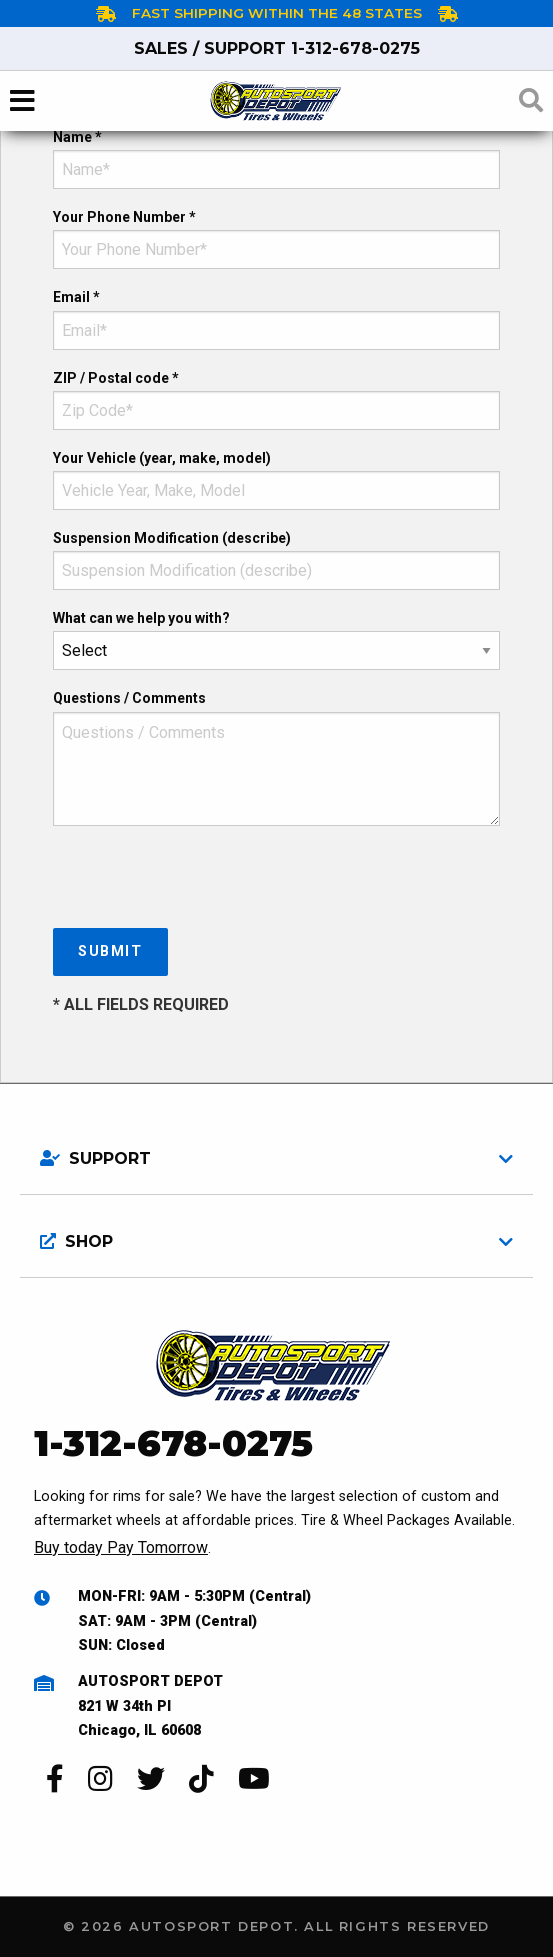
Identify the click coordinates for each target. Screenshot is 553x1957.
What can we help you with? (141, 618)
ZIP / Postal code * (116, 378)
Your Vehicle (162, 458)
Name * (77, 137)
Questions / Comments (129, 698)
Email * (76, 297)
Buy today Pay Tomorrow (121, 1547)
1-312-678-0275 (277, 48)
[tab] (276, 1151)
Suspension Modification (172, 538)
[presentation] (205, 881)
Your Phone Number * (124, 217)
